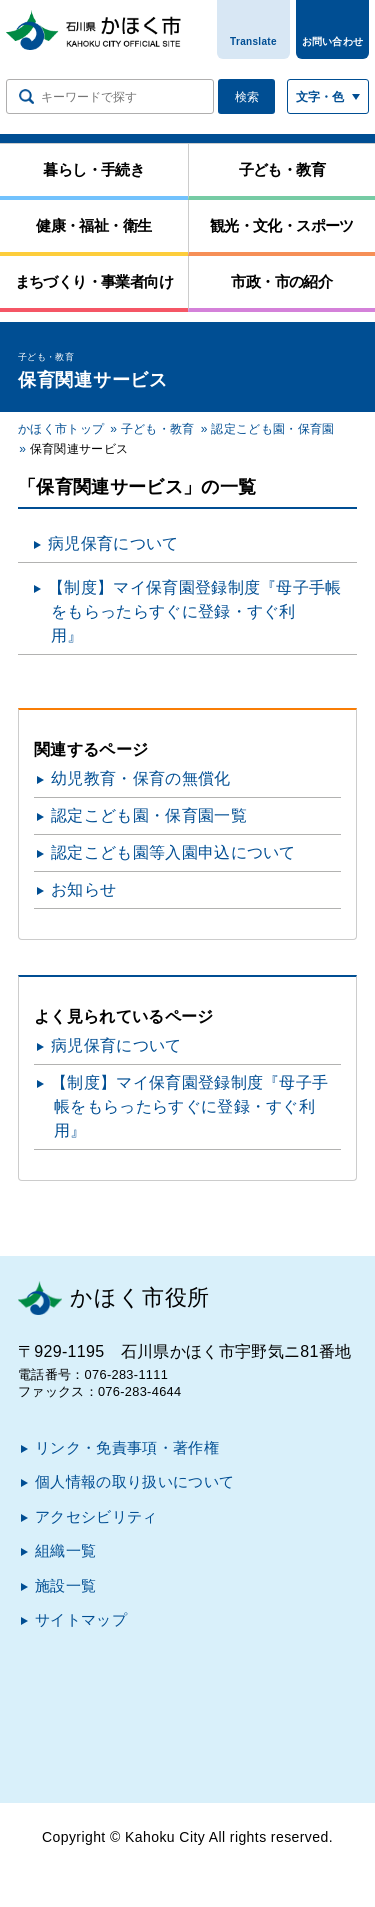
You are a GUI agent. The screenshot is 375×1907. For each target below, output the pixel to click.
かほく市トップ (61, 429)
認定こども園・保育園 (272, 429)
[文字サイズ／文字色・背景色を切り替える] (328, 96)
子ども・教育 (158, 429)
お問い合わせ (333, 41)
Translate (253, 41)
